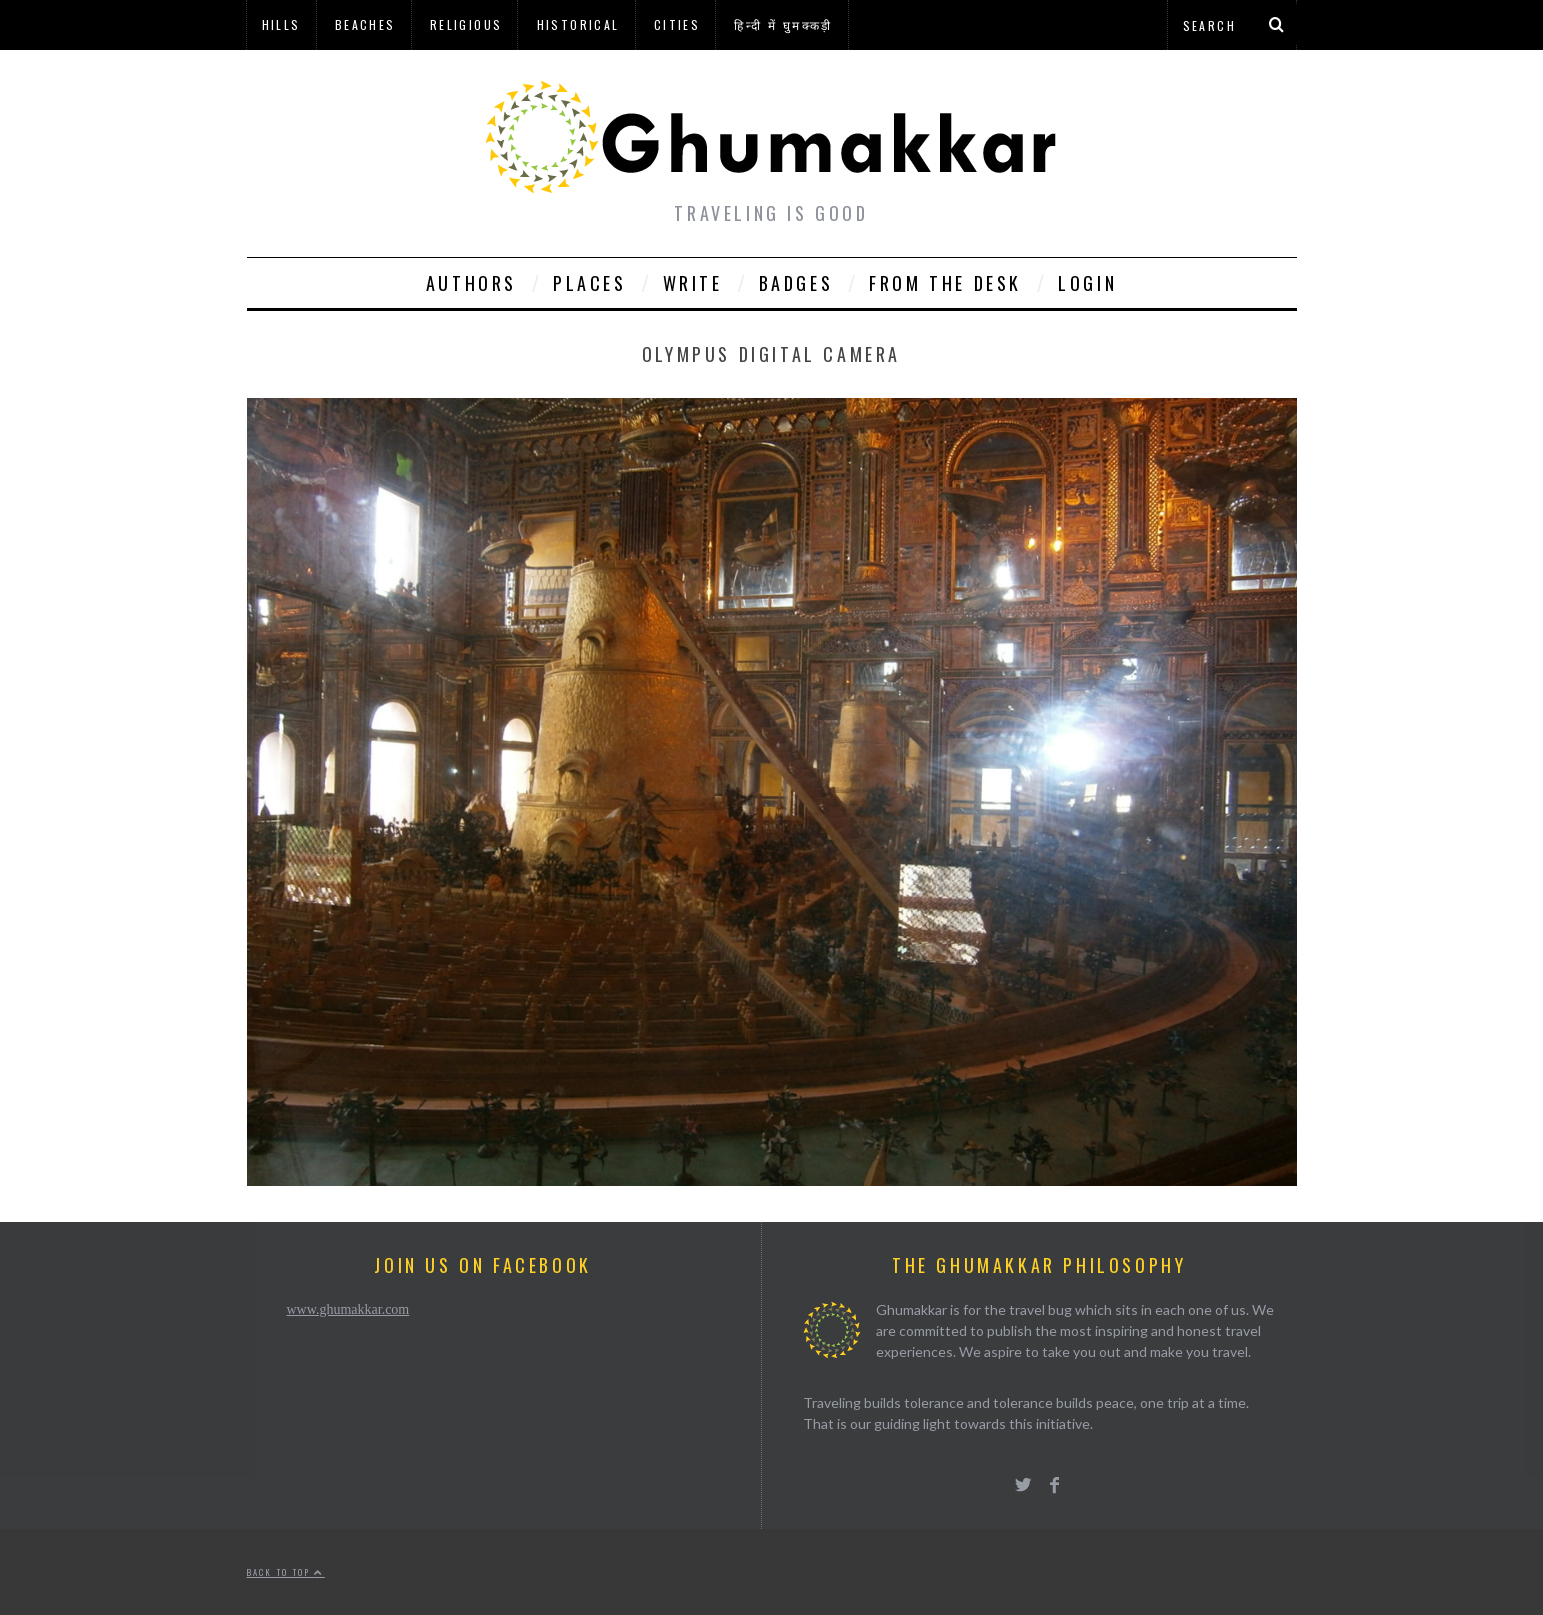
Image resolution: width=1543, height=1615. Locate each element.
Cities (677, 24)
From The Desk (945, 283)
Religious (466, 24)
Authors (471, 283)
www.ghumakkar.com (348, 1309)
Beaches (365, 24)
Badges (796, 283)
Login (1087, 283)
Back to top (286, 1572)
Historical (578, 24)
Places (590, 283)
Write (693, 283)
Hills (281, 24)
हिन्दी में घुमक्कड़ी (783, 24)
